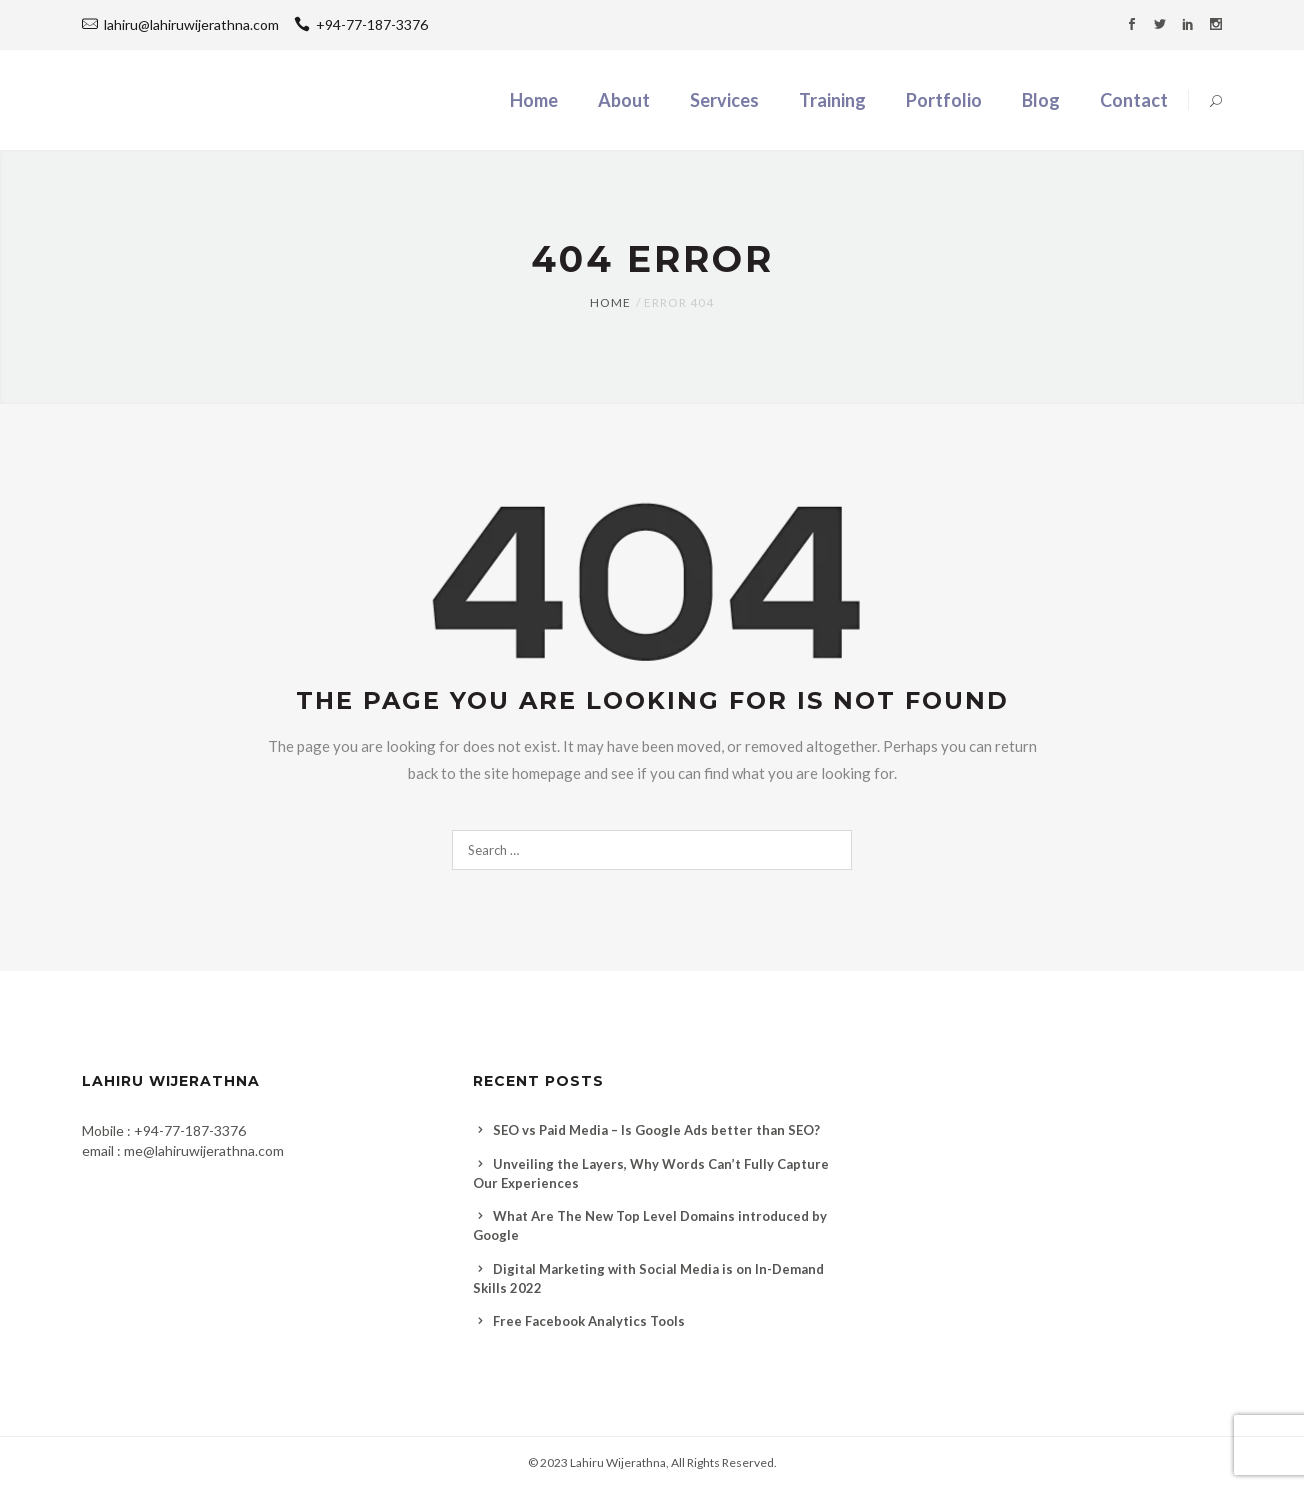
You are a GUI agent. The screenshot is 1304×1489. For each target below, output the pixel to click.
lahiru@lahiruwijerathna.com (191, 24)
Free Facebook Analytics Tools (589, 1321)
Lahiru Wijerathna (618, 1462)
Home (610, 302)
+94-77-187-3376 (361, 24)
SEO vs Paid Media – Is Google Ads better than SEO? (656, 1130)
